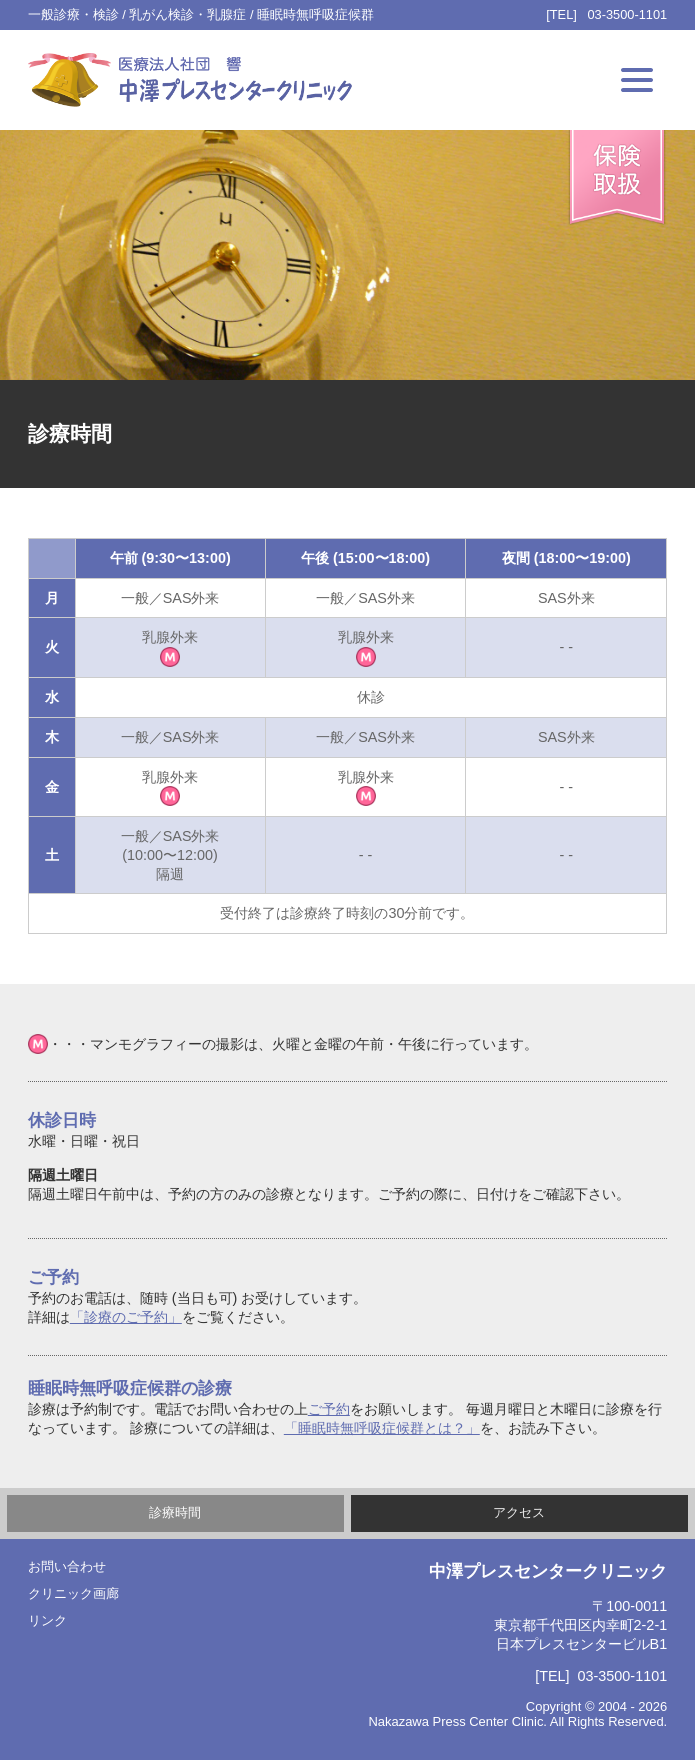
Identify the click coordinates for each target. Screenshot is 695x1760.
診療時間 (175, 1512)
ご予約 (329, 1409)
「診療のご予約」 (126, 1317)
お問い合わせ (67, 1566)
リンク (47, 1620)
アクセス (519, 1512)
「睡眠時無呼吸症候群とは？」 (382, 1428)
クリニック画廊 (73, 1593)
